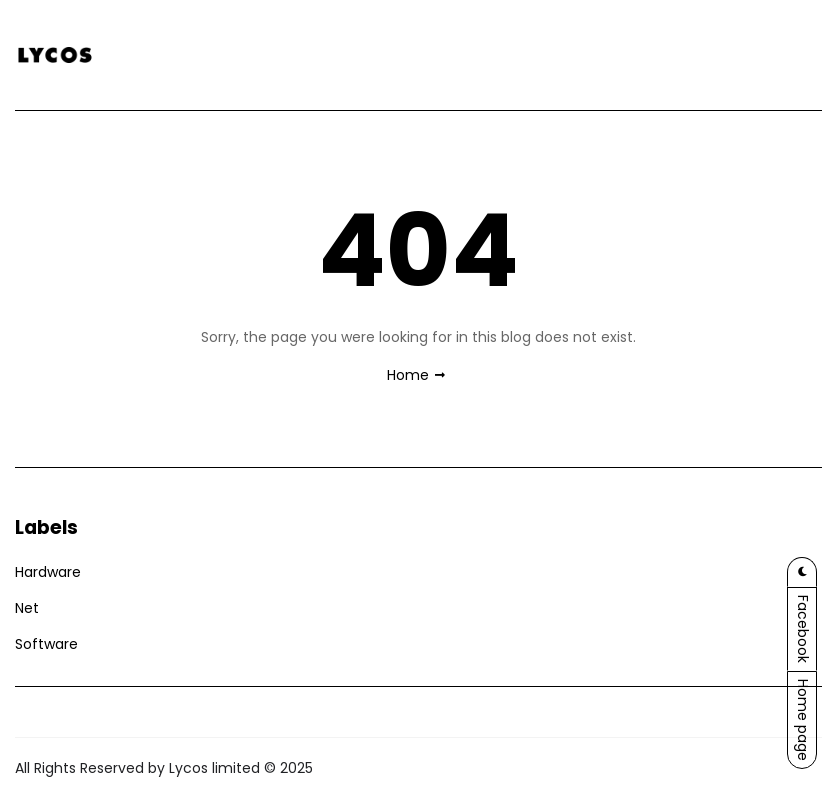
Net (27, 608)
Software (46, 644)
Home (408, 375)
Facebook (803, 629)
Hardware (48, 572)
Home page (803, 720)
